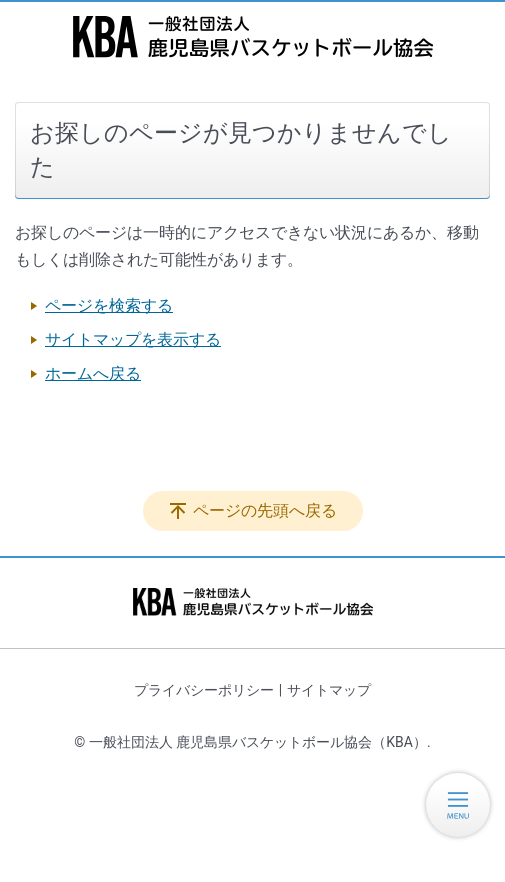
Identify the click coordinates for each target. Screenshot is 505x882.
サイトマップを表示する (133, 339)
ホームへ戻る (93, 373)
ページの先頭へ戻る (265, 510)
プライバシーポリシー (204, 690)
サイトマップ (329, 690)
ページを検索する (109, 305)
